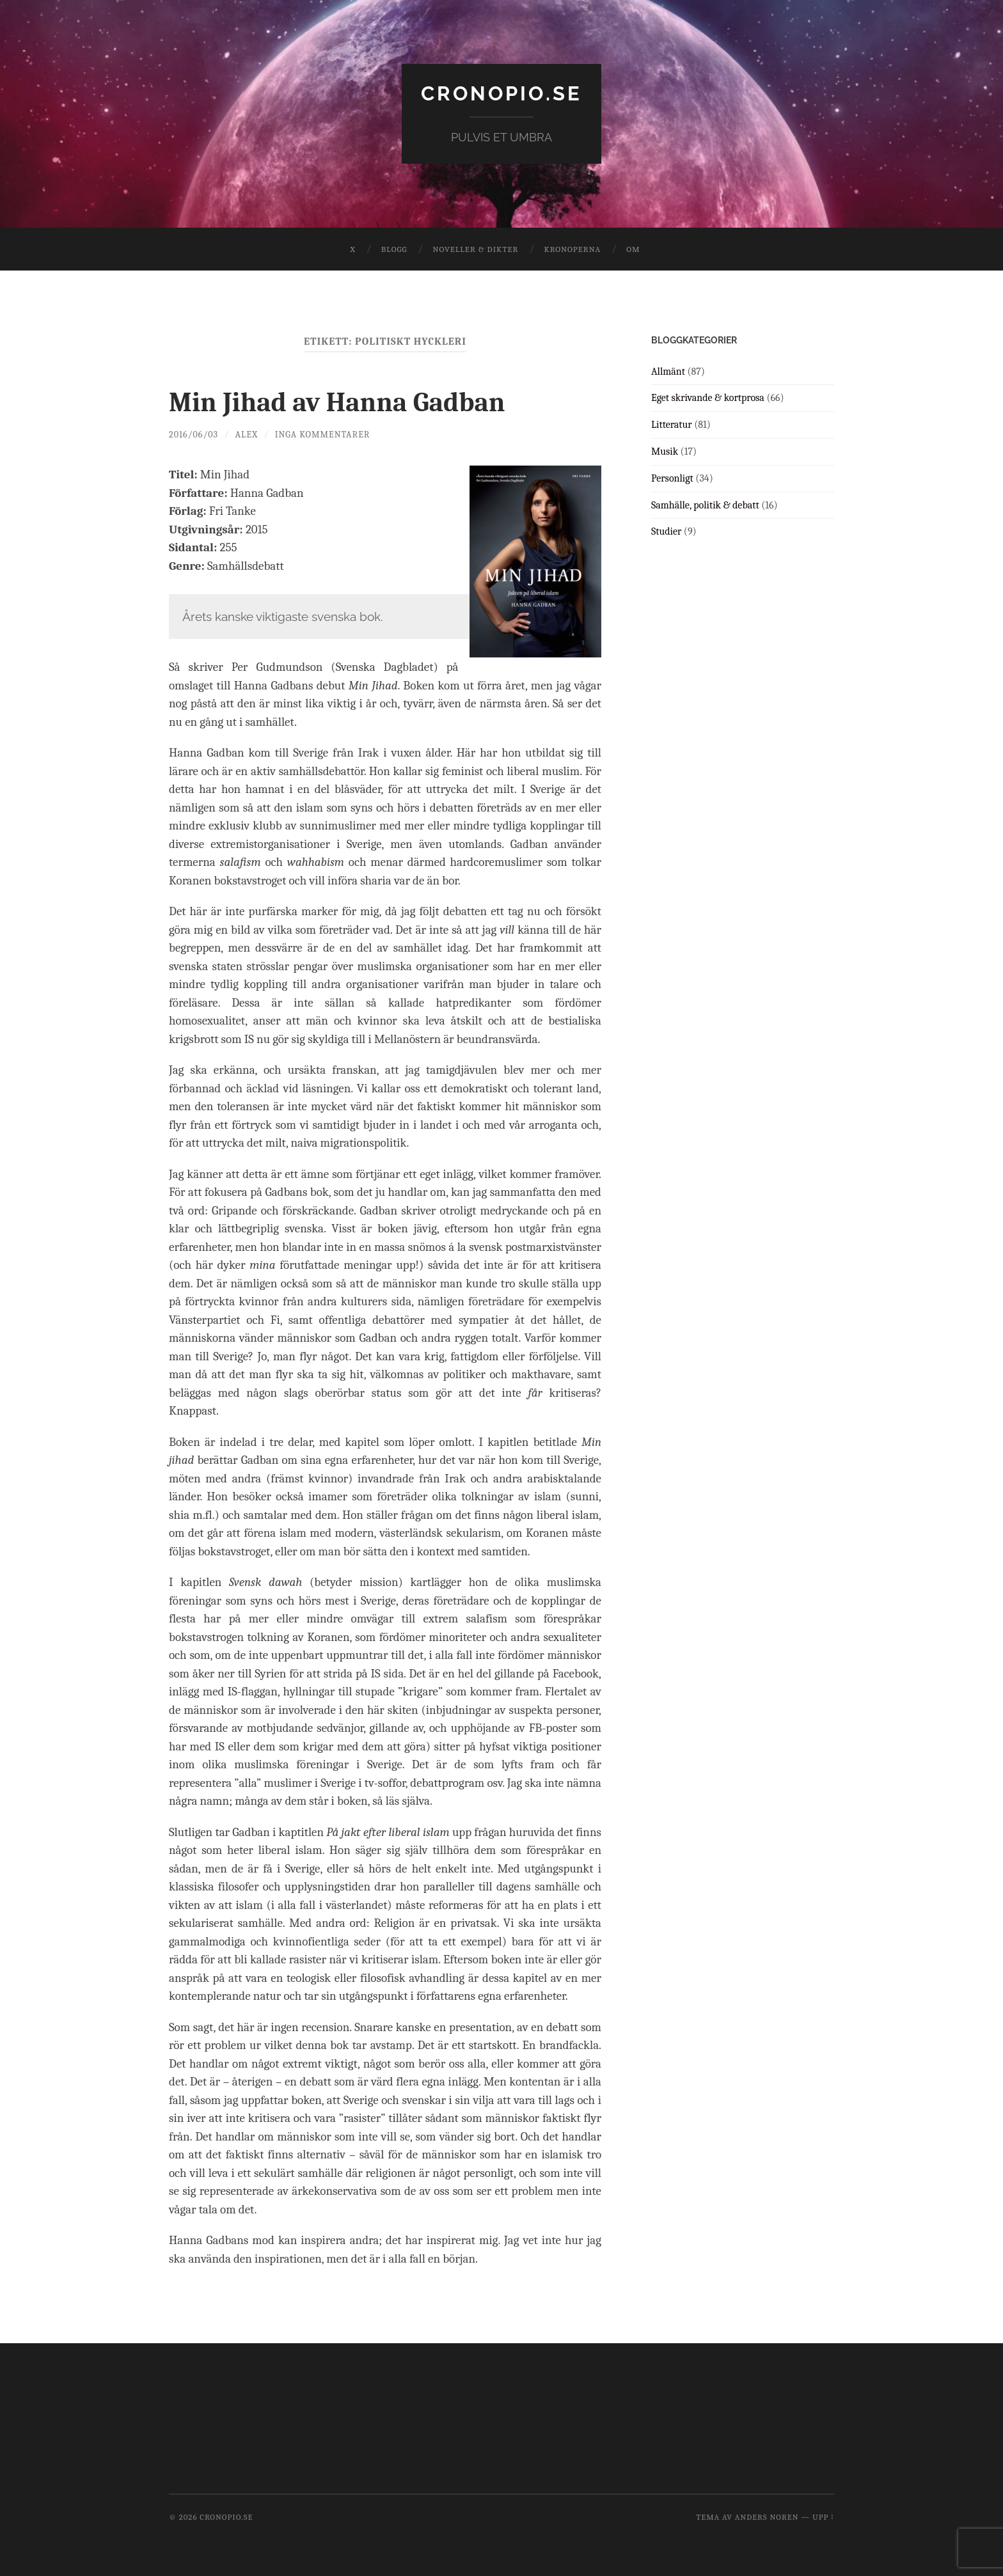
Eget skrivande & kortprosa (707, 398)
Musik (664, 451)
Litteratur (671, 424)
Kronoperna (572, 249)
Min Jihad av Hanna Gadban (347, 401)
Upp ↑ (823, 2517)
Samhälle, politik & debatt (705, 504)
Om (633, 249)
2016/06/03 (194, 433)
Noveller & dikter (476, 249)
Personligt (672, 477)
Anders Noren (767, 2517)
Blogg (394, 249)
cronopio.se (501, 93)
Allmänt (668, 371)
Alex (247, 433)
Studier (666, 531)
